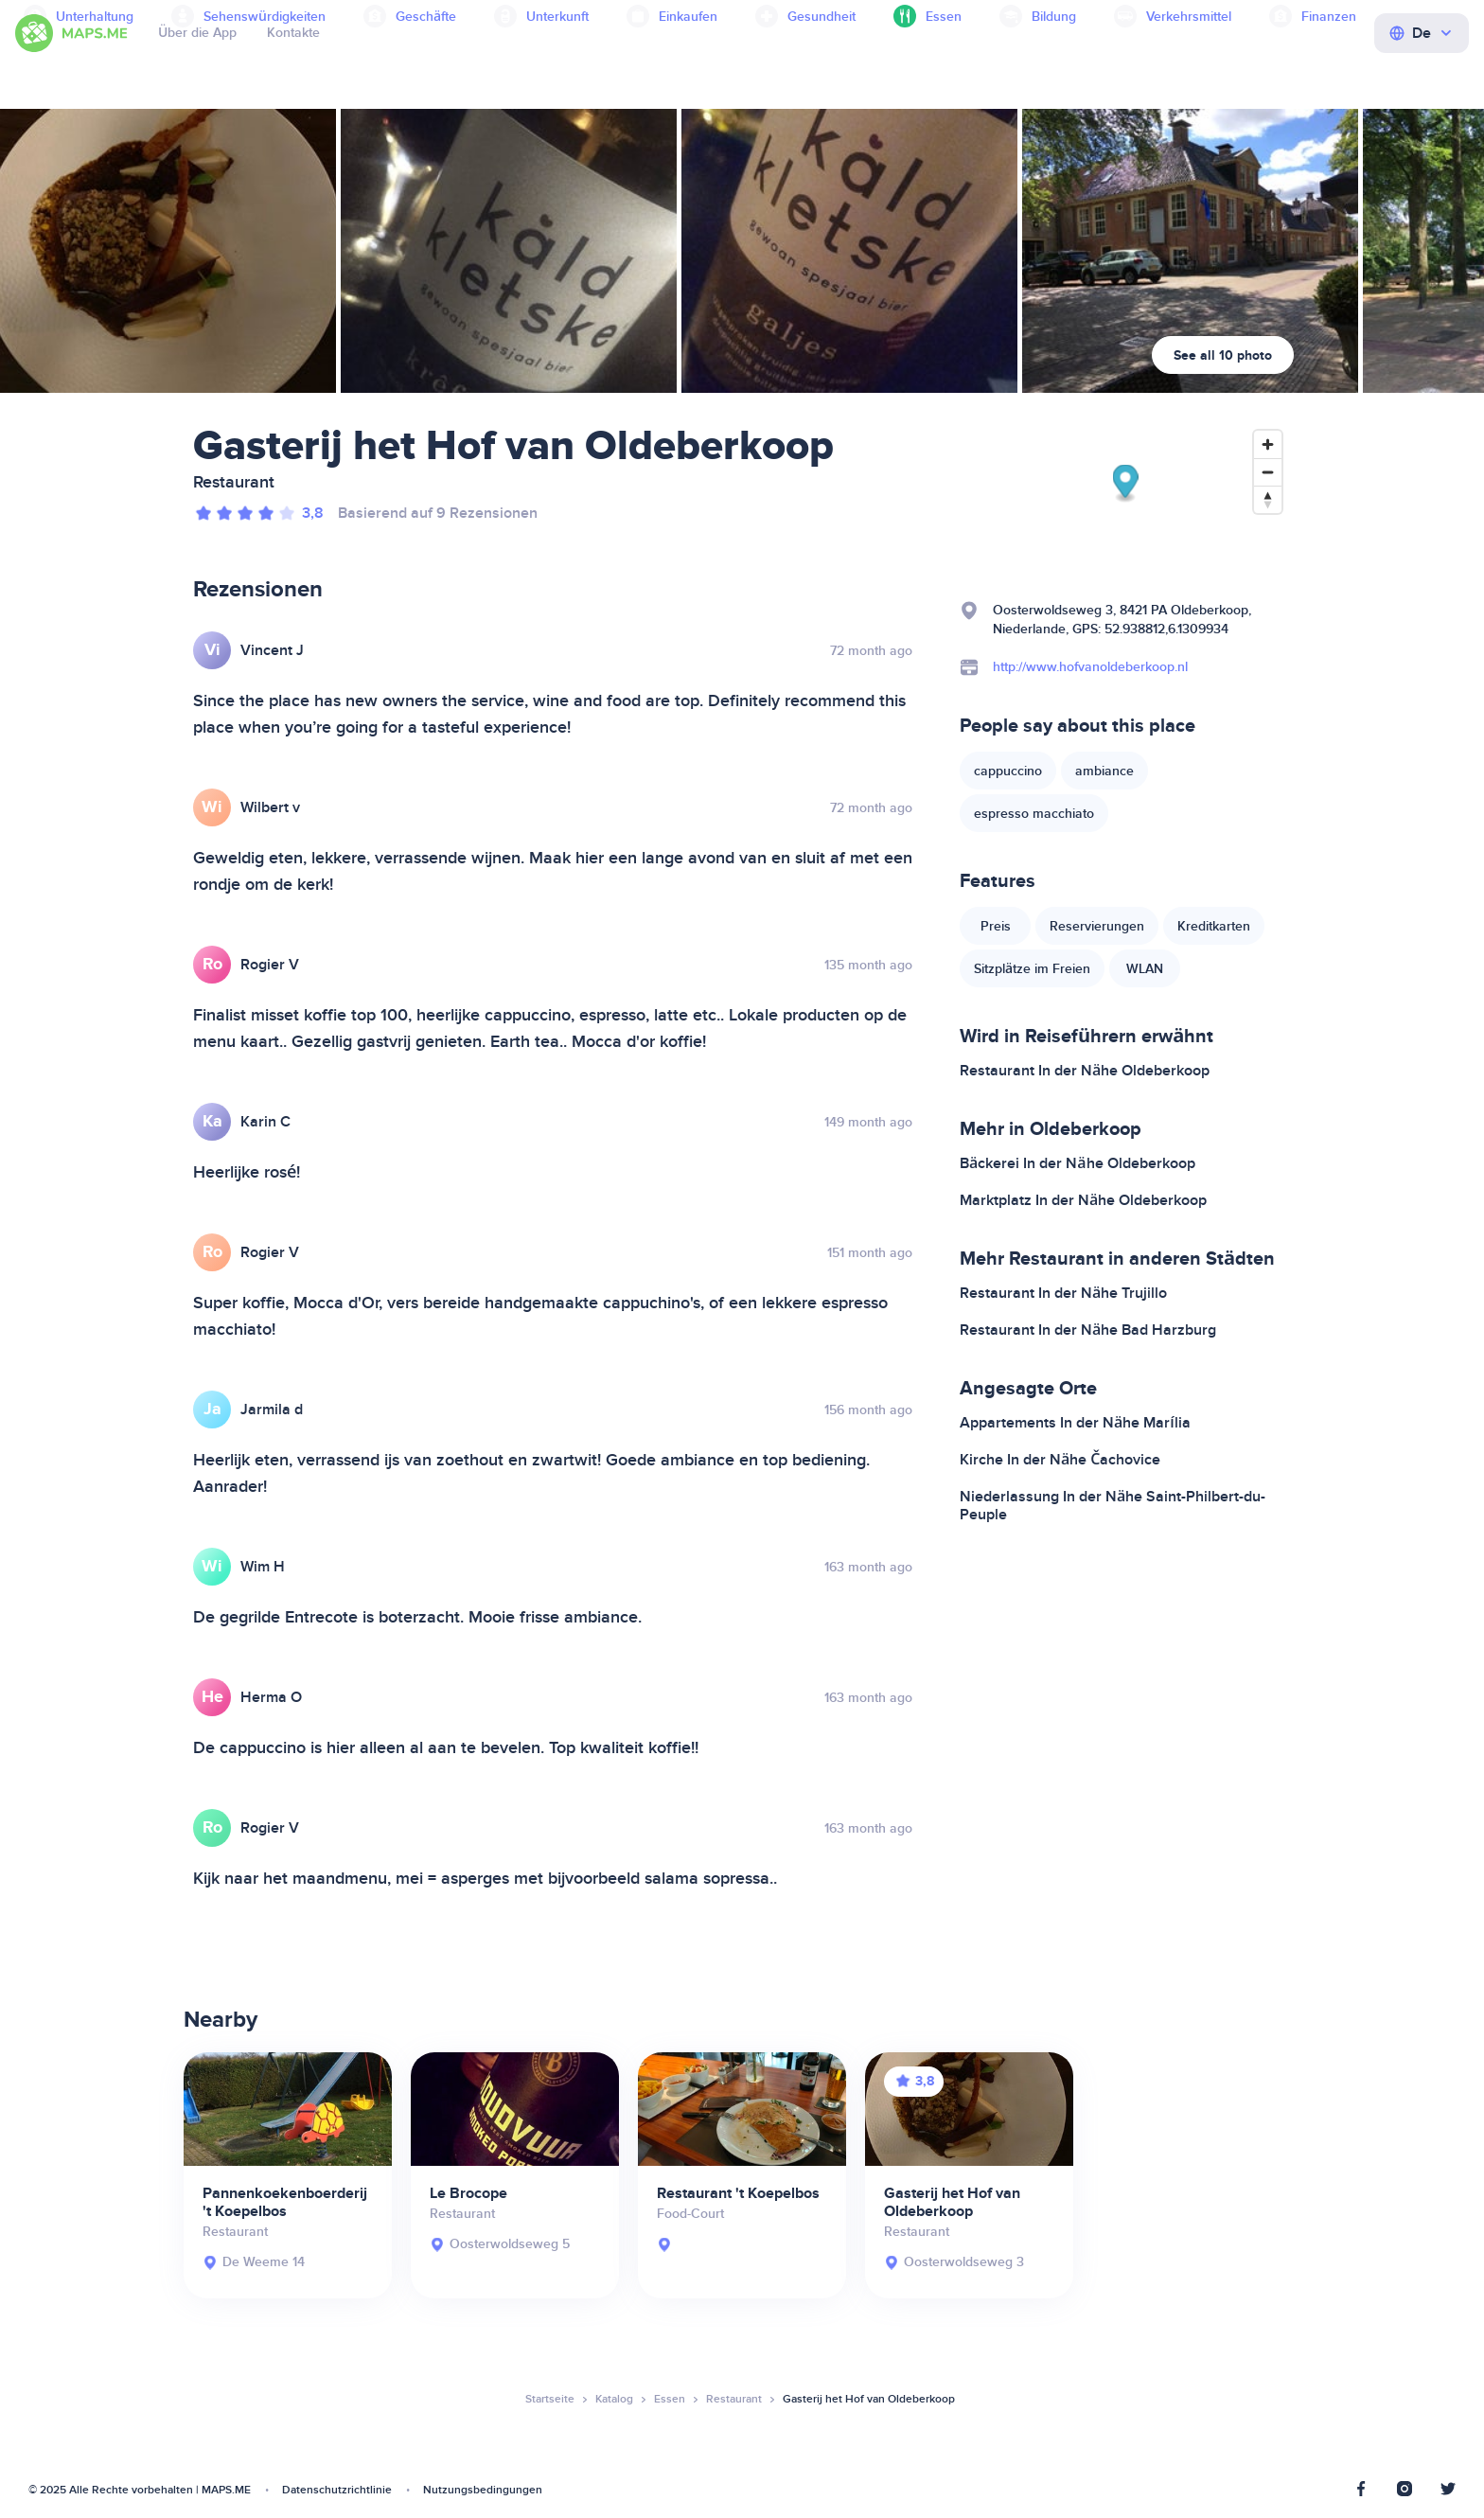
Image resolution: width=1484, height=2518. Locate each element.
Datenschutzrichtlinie (337, 2490)
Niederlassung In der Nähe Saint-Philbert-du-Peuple (1112, 1505)
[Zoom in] (1267, 444)
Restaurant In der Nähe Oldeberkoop (1085, 1070)
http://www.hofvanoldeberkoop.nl (1090, 667)
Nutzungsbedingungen (482, 2490)
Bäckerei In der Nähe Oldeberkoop (1077, 1163)
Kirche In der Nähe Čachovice (1060, 1459)
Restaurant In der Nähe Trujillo (1063, 1293)
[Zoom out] (1267, 472)
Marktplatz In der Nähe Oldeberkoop (1083, 1200)
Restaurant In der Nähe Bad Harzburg (1088, 1330)
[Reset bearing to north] (1267, 499)
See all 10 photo (1223, 355)
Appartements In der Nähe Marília (1075, 1422)
